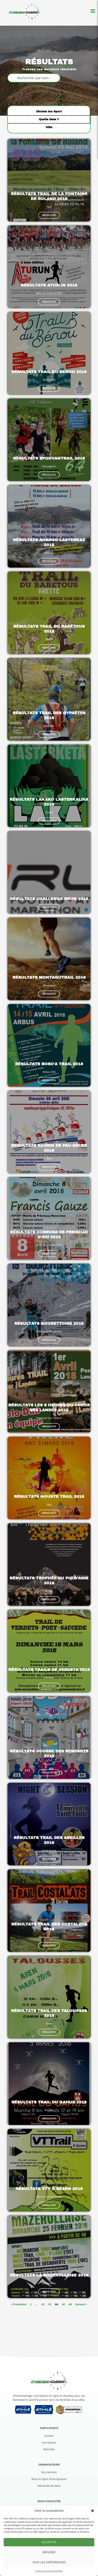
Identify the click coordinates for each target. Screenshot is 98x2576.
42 (43, 2304)
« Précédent (19, 2304)
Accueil (49, 2435)
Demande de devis (49, 2485)
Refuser (49, 2552)
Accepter (49, 2542)
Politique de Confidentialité (49, 2571)
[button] (92, 2511)
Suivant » (81, 2304)
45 (63, 2304)
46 (70, 2304)
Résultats (49, 2449)
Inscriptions (49, 2442)
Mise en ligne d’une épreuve (49, 2479)
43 (49, 2304)
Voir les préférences (49, 2562)
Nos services (49, 2472)
